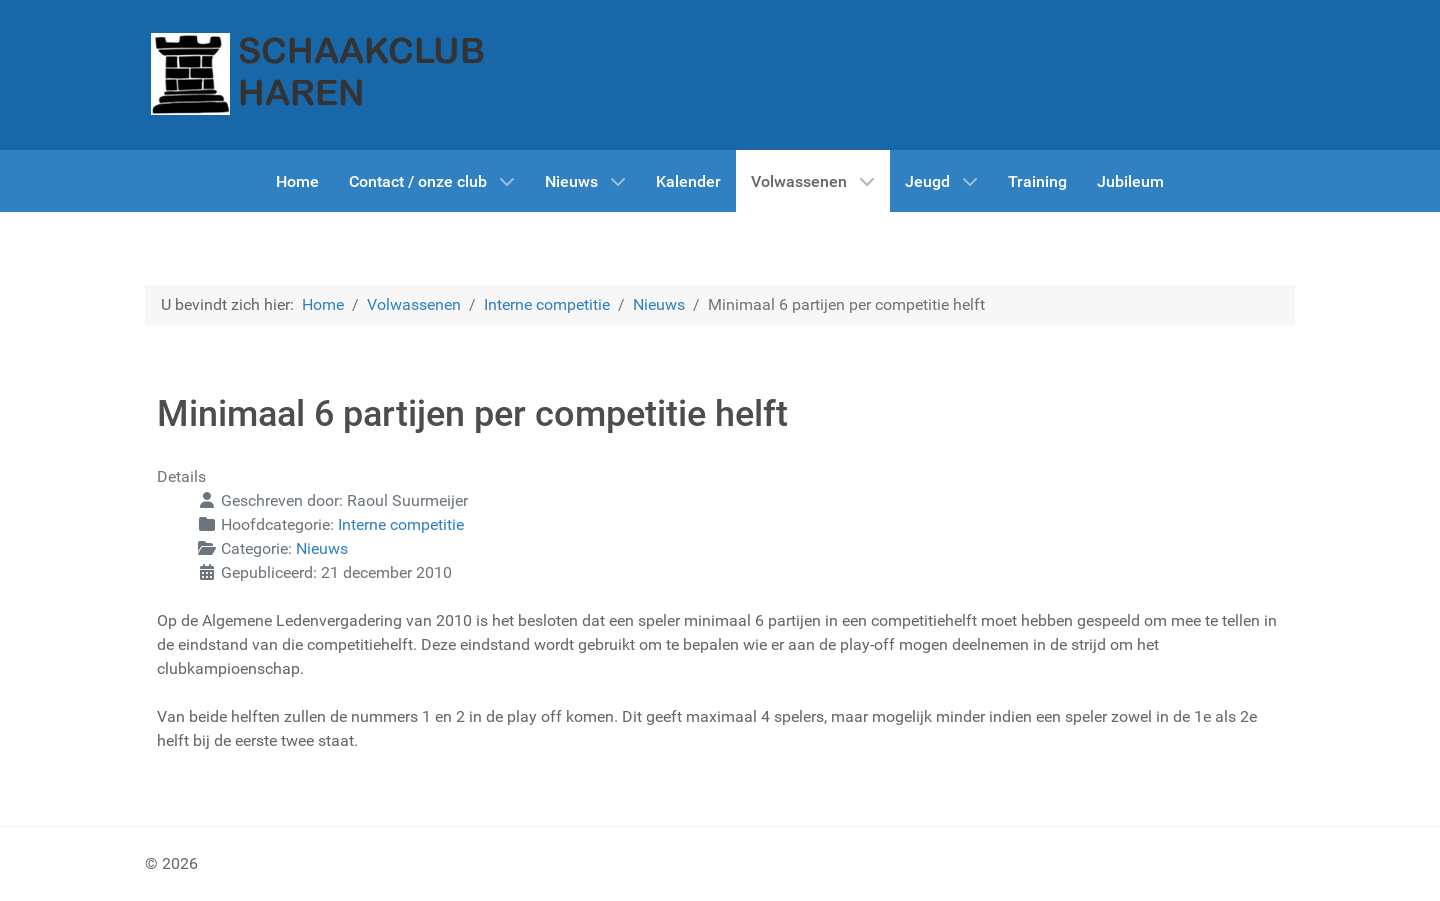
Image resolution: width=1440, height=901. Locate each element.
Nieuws (322, 548)
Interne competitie (401, 524)
